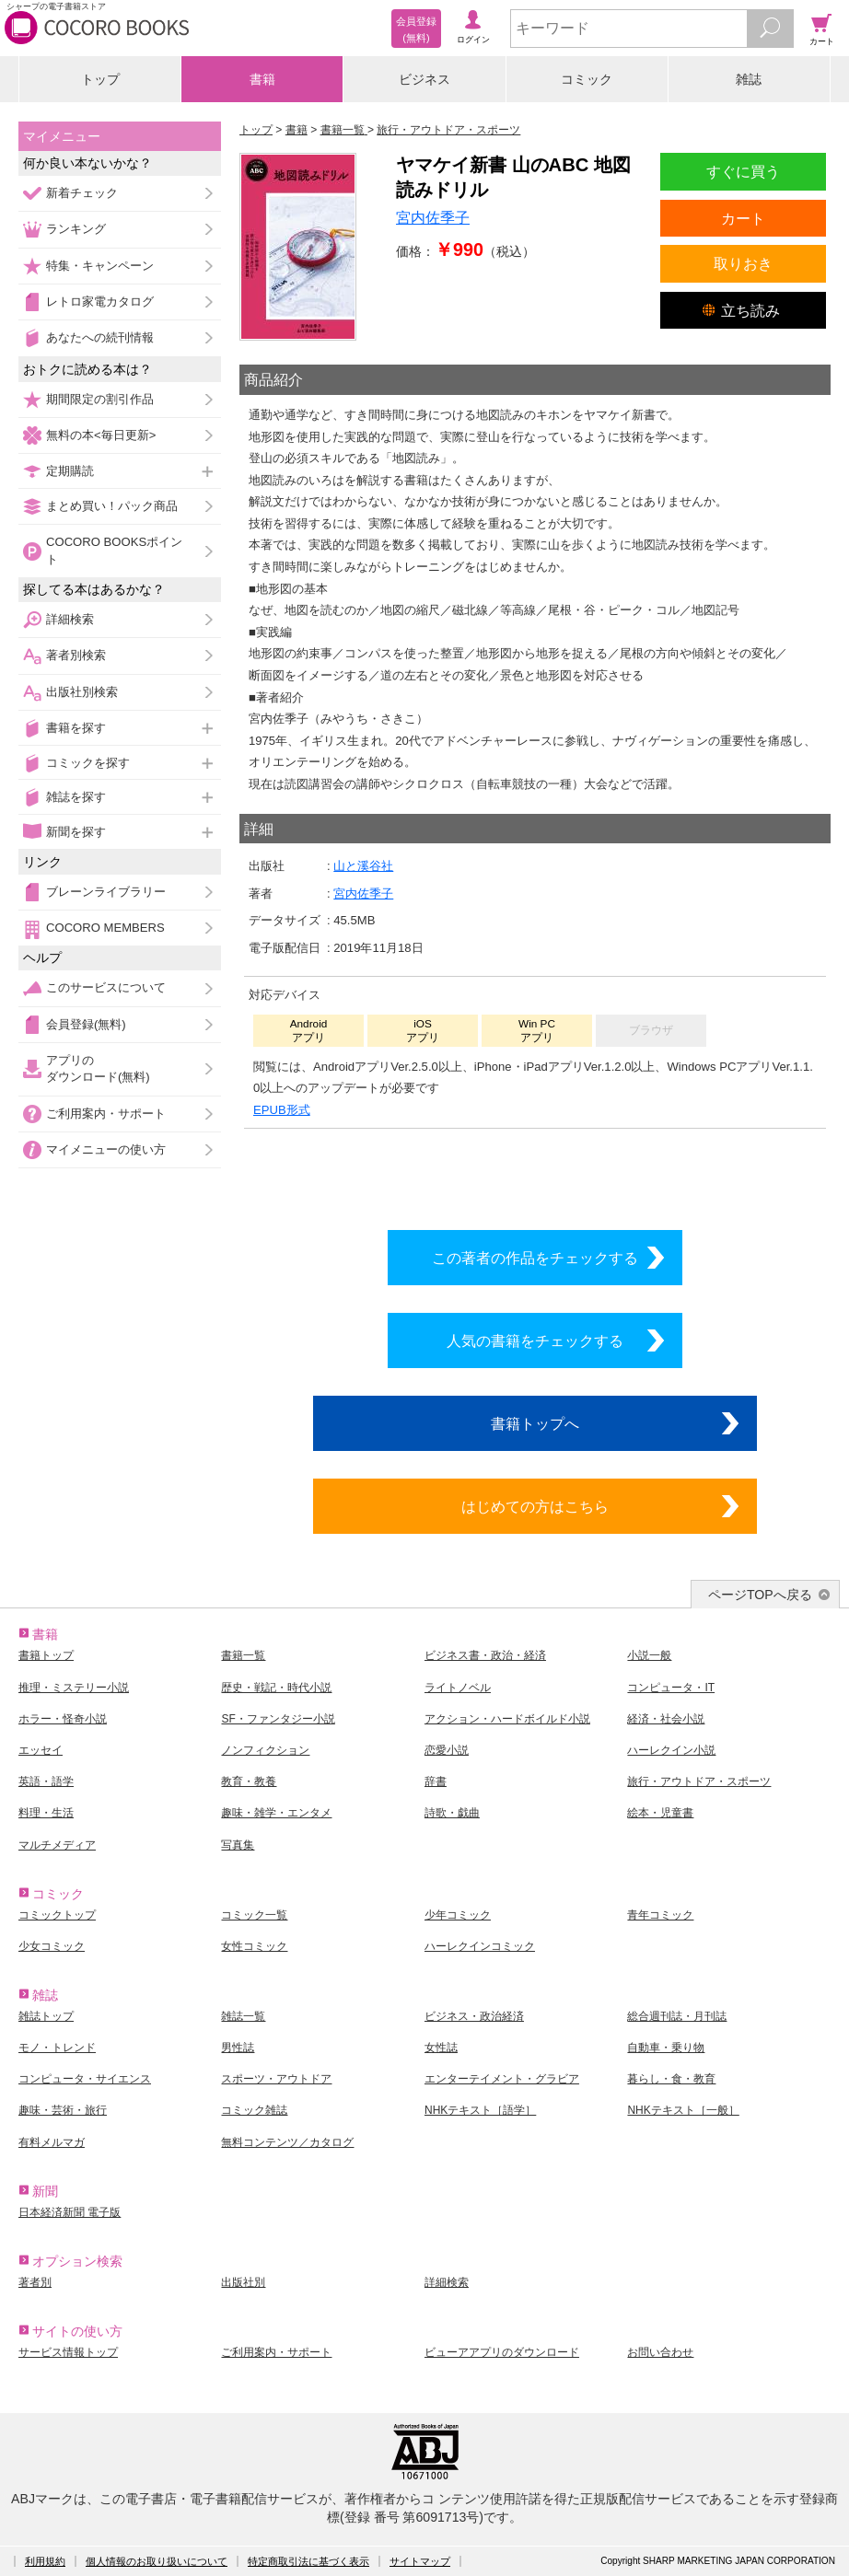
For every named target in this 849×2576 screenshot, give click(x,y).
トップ (100, 79)
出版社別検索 (82, 692)
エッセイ (40, 1750)
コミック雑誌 (254, 2110)
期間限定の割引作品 (100, 399)
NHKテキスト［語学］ (480, 2110)
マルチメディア (57, 1845)
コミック (586, 79)
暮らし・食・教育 (671, 2078)
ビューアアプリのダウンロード (501, 2352)
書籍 (262, 79)
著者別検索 (76, 655)
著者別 (35, 2282)
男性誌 (237, 2047)
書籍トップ (46, 1655)
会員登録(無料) (86, 1024)
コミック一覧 (254, 1915)
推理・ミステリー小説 (73, 1687)
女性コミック (254, 1946)
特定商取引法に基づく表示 (308, 2561)
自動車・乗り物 (665, 2047)
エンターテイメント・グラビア (501, 2078)
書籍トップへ (535, 1423)
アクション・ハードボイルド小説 (507, 1718)
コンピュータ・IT (671, 1687)
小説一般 (649, 1655)
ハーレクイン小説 (671, 1750)
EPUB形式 (281, 1110)
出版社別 (243, 2282)
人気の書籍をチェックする (535, 1340)
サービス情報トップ (68, 2352)
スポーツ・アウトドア (276, 2078)
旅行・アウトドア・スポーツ (699, 1781)
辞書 (435, 1781)
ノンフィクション (265, 1750)
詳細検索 (70, 619)
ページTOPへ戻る (760, 1594)
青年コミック (660, 1915)
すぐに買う (743, 171)
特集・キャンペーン (100, 266)
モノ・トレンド (57, 2047)
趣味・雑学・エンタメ (276, 1812)
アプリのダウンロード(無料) (98, 1068)
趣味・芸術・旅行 (62, 2110)
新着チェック (82, 193)
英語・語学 (46, 1781)
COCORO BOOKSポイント (114, 550)
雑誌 (749, 79)
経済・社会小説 (665, 1718)
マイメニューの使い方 (106, 1149)
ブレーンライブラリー (106, 892)
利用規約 (45, 2561)
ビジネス (424, 79)
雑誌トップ (46, 2016)
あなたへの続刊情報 (100, 337)
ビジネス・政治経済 (474, 2016)
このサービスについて (106, 987)
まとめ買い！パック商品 (112, 506)
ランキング (76, 229)
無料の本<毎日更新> (101, 435)
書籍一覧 (243, 1655)
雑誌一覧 (243, 2016)
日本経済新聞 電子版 (69, 2212)
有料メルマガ (51, 2142)
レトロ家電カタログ (100, 301)
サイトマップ (420, 2561)
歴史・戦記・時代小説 (276, 1687)
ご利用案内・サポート (106, 1113)
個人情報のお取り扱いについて (156, 2561)
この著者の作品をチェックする (535, 1257)
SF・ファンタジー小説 (277, 1718)
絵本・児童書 (660, 1812)
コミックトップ (57, 1915)
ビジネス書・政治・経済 (485, 1655)
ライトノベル (457, 1687)
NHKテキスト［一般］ (683, 2110)
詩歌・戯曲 (452, 1812)
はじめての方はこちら (535, 1506)
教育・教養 (248, 1781)
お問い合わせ (660, 2352)
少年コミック (457, 1915)
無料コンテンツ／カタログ (287, 2142)
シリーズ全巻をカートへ (535, 1174)
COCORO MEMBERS (105, 927)
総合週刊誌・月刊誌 (677, 2016)
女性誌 (441, 2047)
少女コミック (51, 1946)
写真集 (237, 1845)
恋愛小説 (446, 1750)
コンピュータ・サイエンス (84, 2078)
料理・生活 (46, 1812)
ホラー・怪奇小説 (62, 1718)
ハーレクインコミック (479, 1946)
